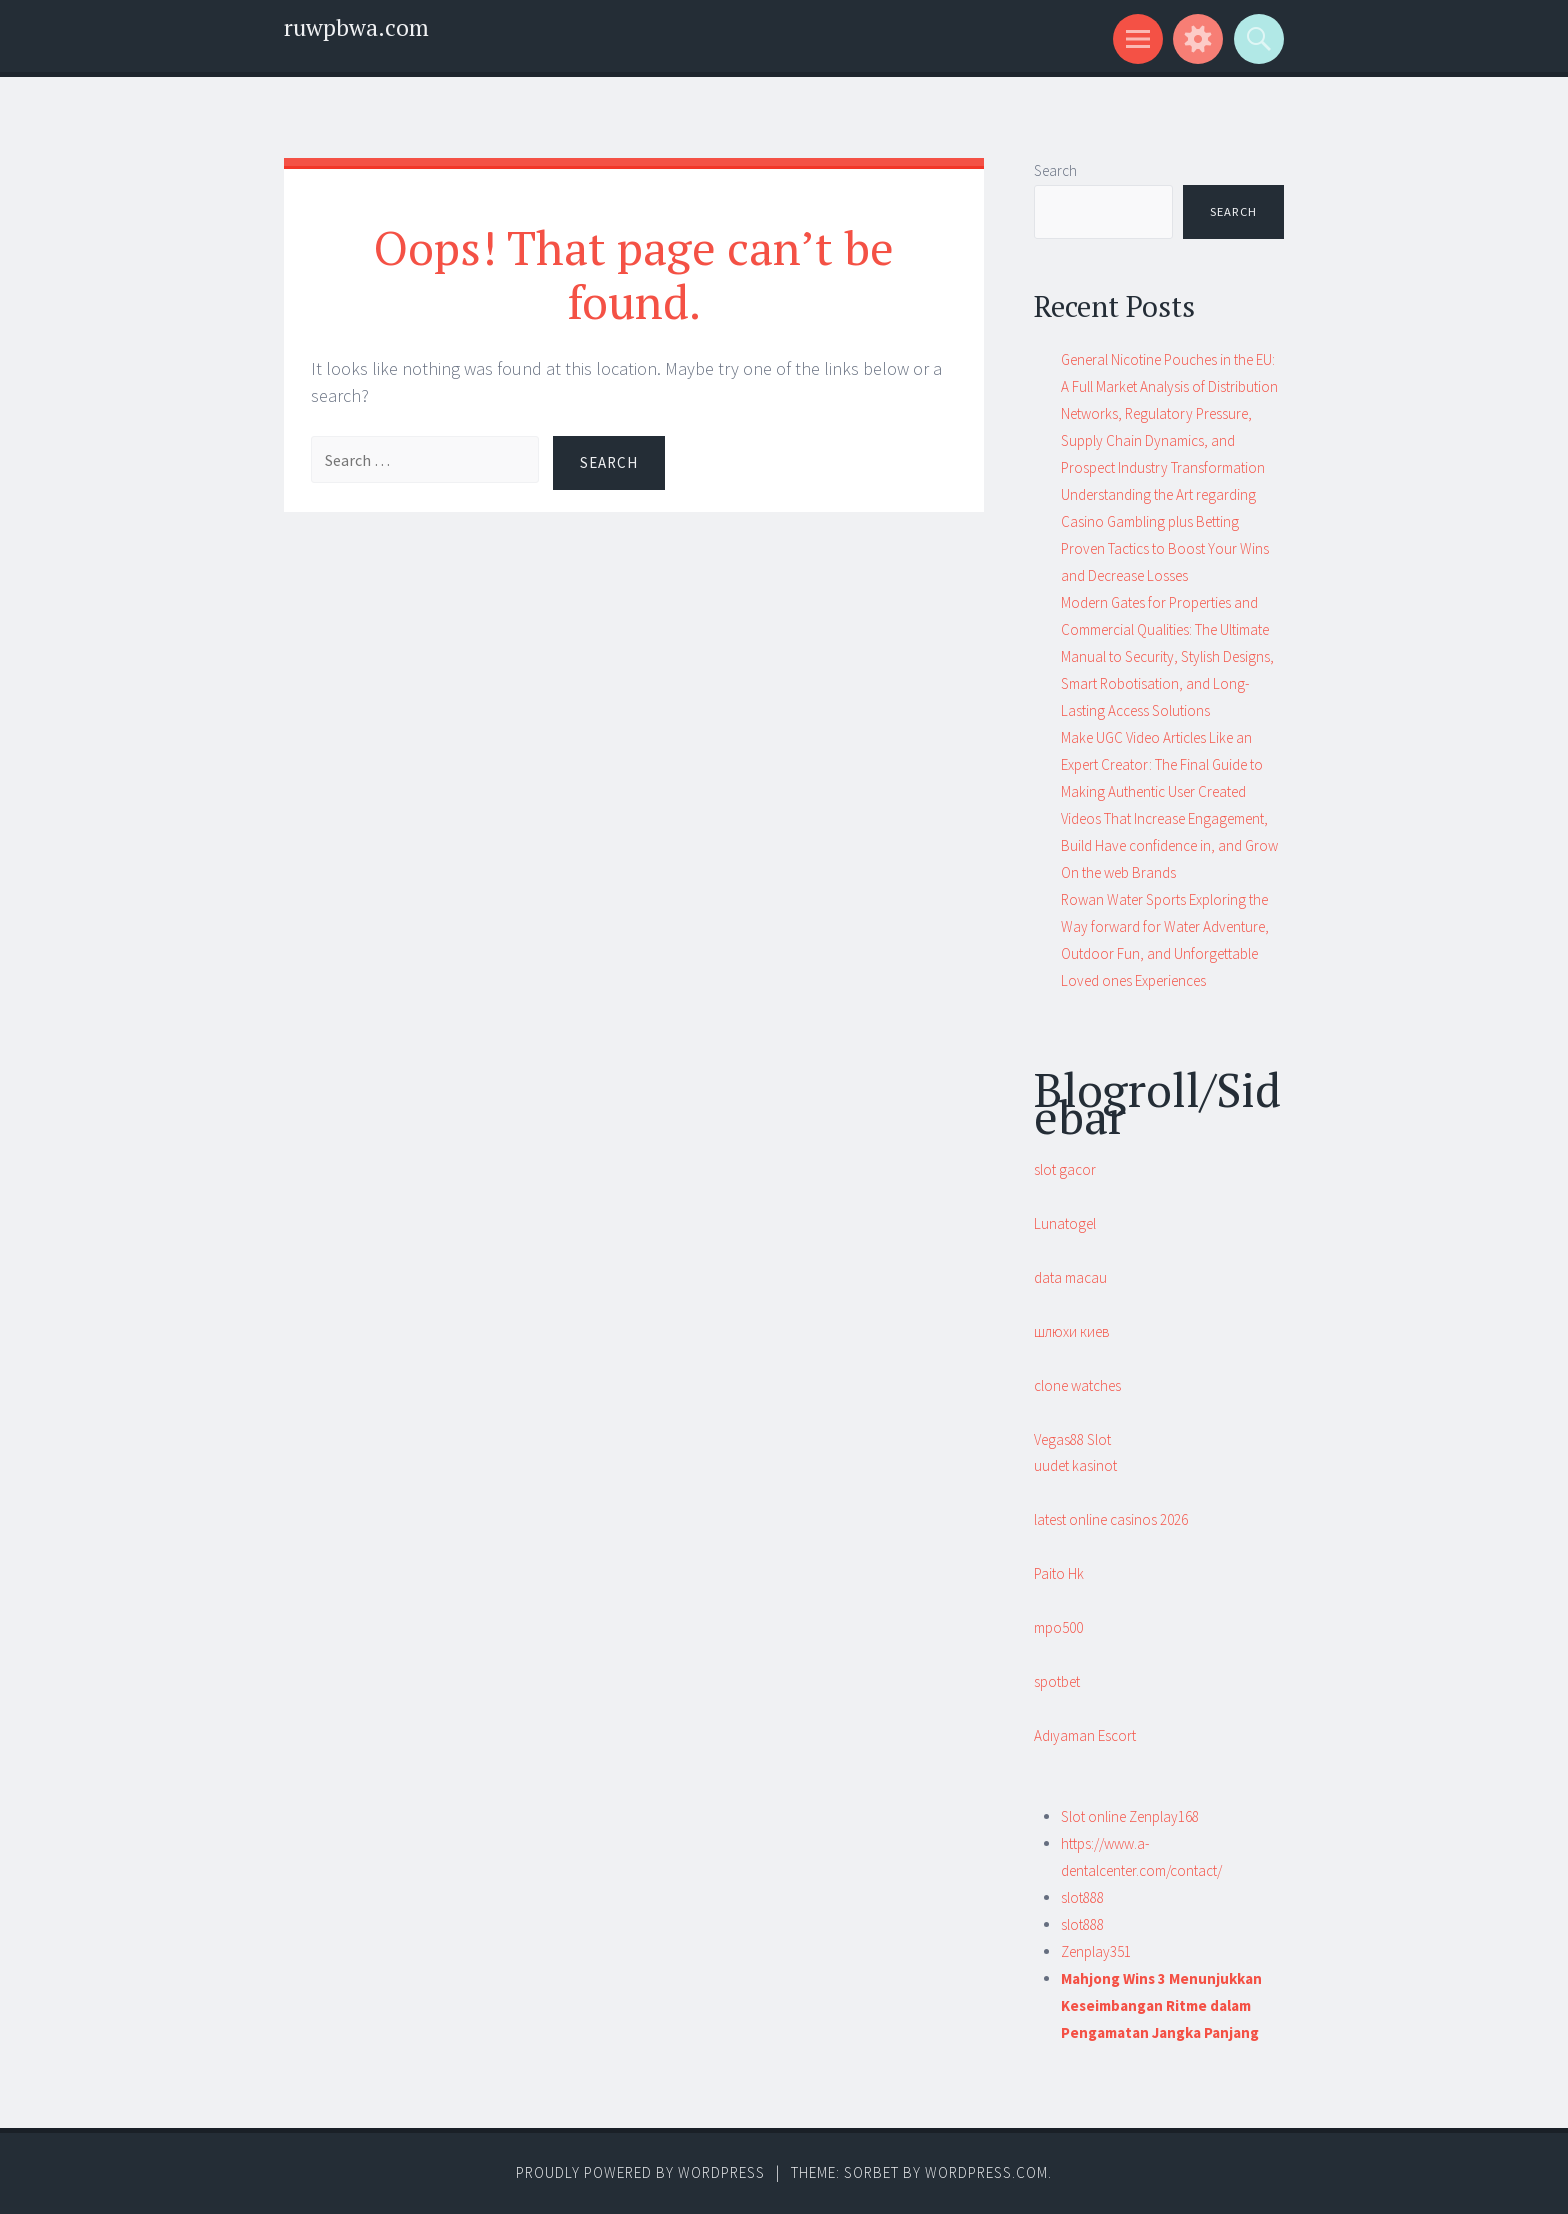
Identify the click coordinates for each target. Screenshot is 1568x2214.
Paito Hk (1059, 1573)
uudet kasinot (1075, 1465)
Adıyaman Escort (1085, 1735)
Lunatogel (1065, 1223)
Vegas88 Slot (1072, 1439)
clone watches (1077, 1385)
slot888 (1082, 1897)
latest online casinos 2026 (1111, 1519)
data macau (1070, 1277)
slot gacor (1065, 1169)
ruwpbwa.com (356, 27)
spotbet (1057, 1681)
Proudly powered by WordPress (640, 2172)
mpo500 (1058, 1627)
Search (1055, 170)
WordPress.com (986, 2172)
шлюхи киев (1072, 1331)
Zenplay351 (1096, 1951)
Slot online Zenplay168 (1130, 1816)
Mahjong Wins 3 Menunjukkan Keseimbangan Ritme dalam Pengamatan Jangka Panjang (1161, 2005)
